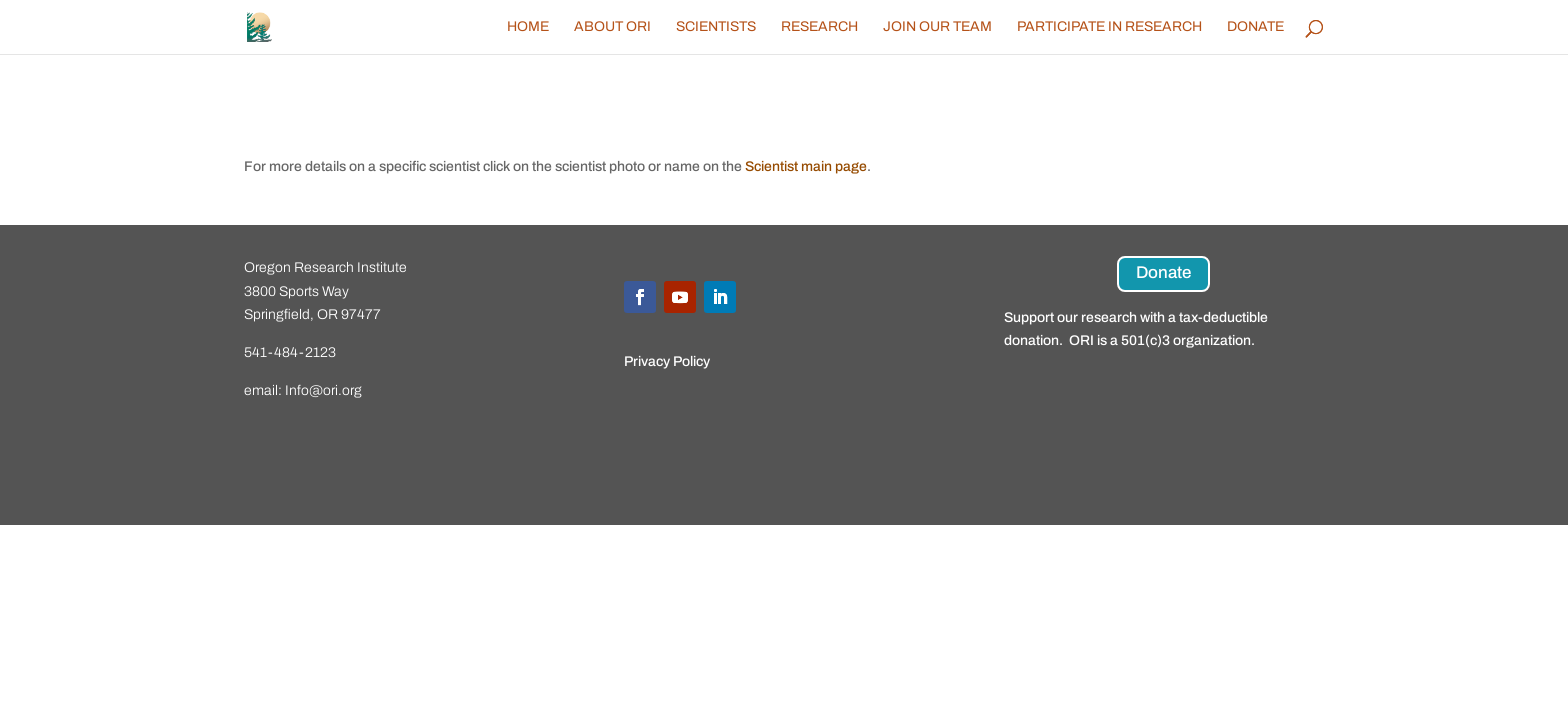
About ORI (612, 27)
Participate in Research (1109, 27)
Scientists (716, 27)
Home (528, 27)
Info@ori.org (323, 390)
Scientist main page (806, 166)
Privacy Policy (667, 361)
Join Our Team (937, 27)
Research (819, 27)
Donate (1255, 27)
